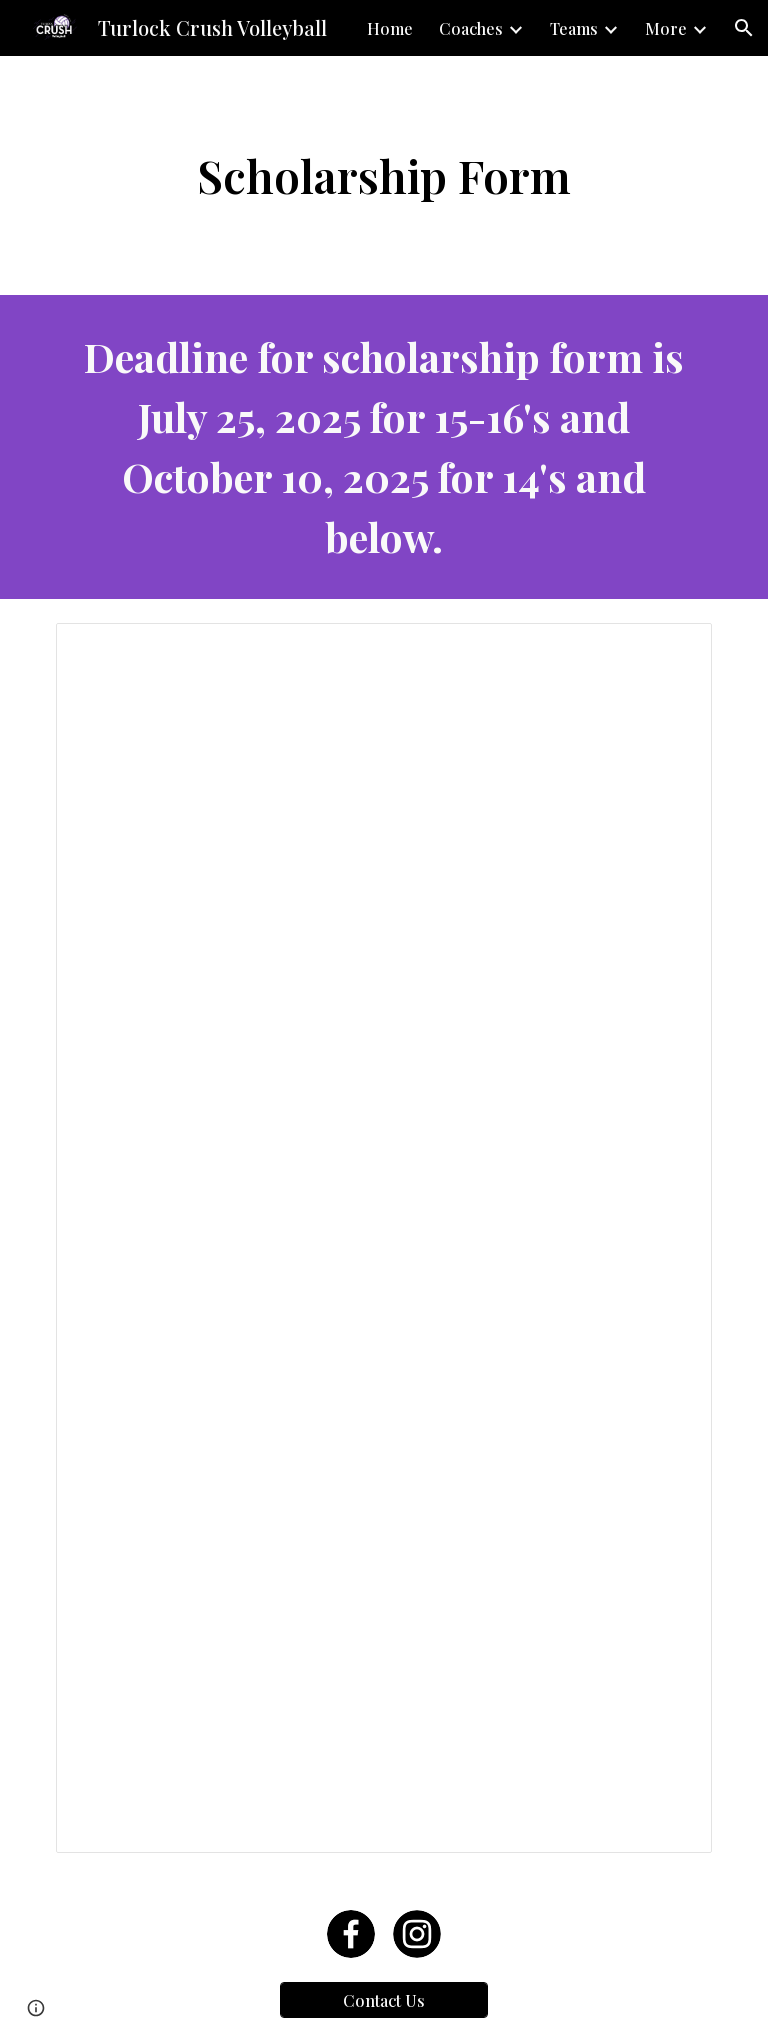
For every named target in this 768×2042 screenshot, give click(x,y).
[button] (744, 28)
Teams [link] (574, 28)
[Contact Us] (383, 2000)
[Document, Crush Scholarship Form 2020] (383, 1238)
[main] (383, 175)
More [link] (666, 28)
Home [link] (390, 28)
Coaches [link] (471, 28)
